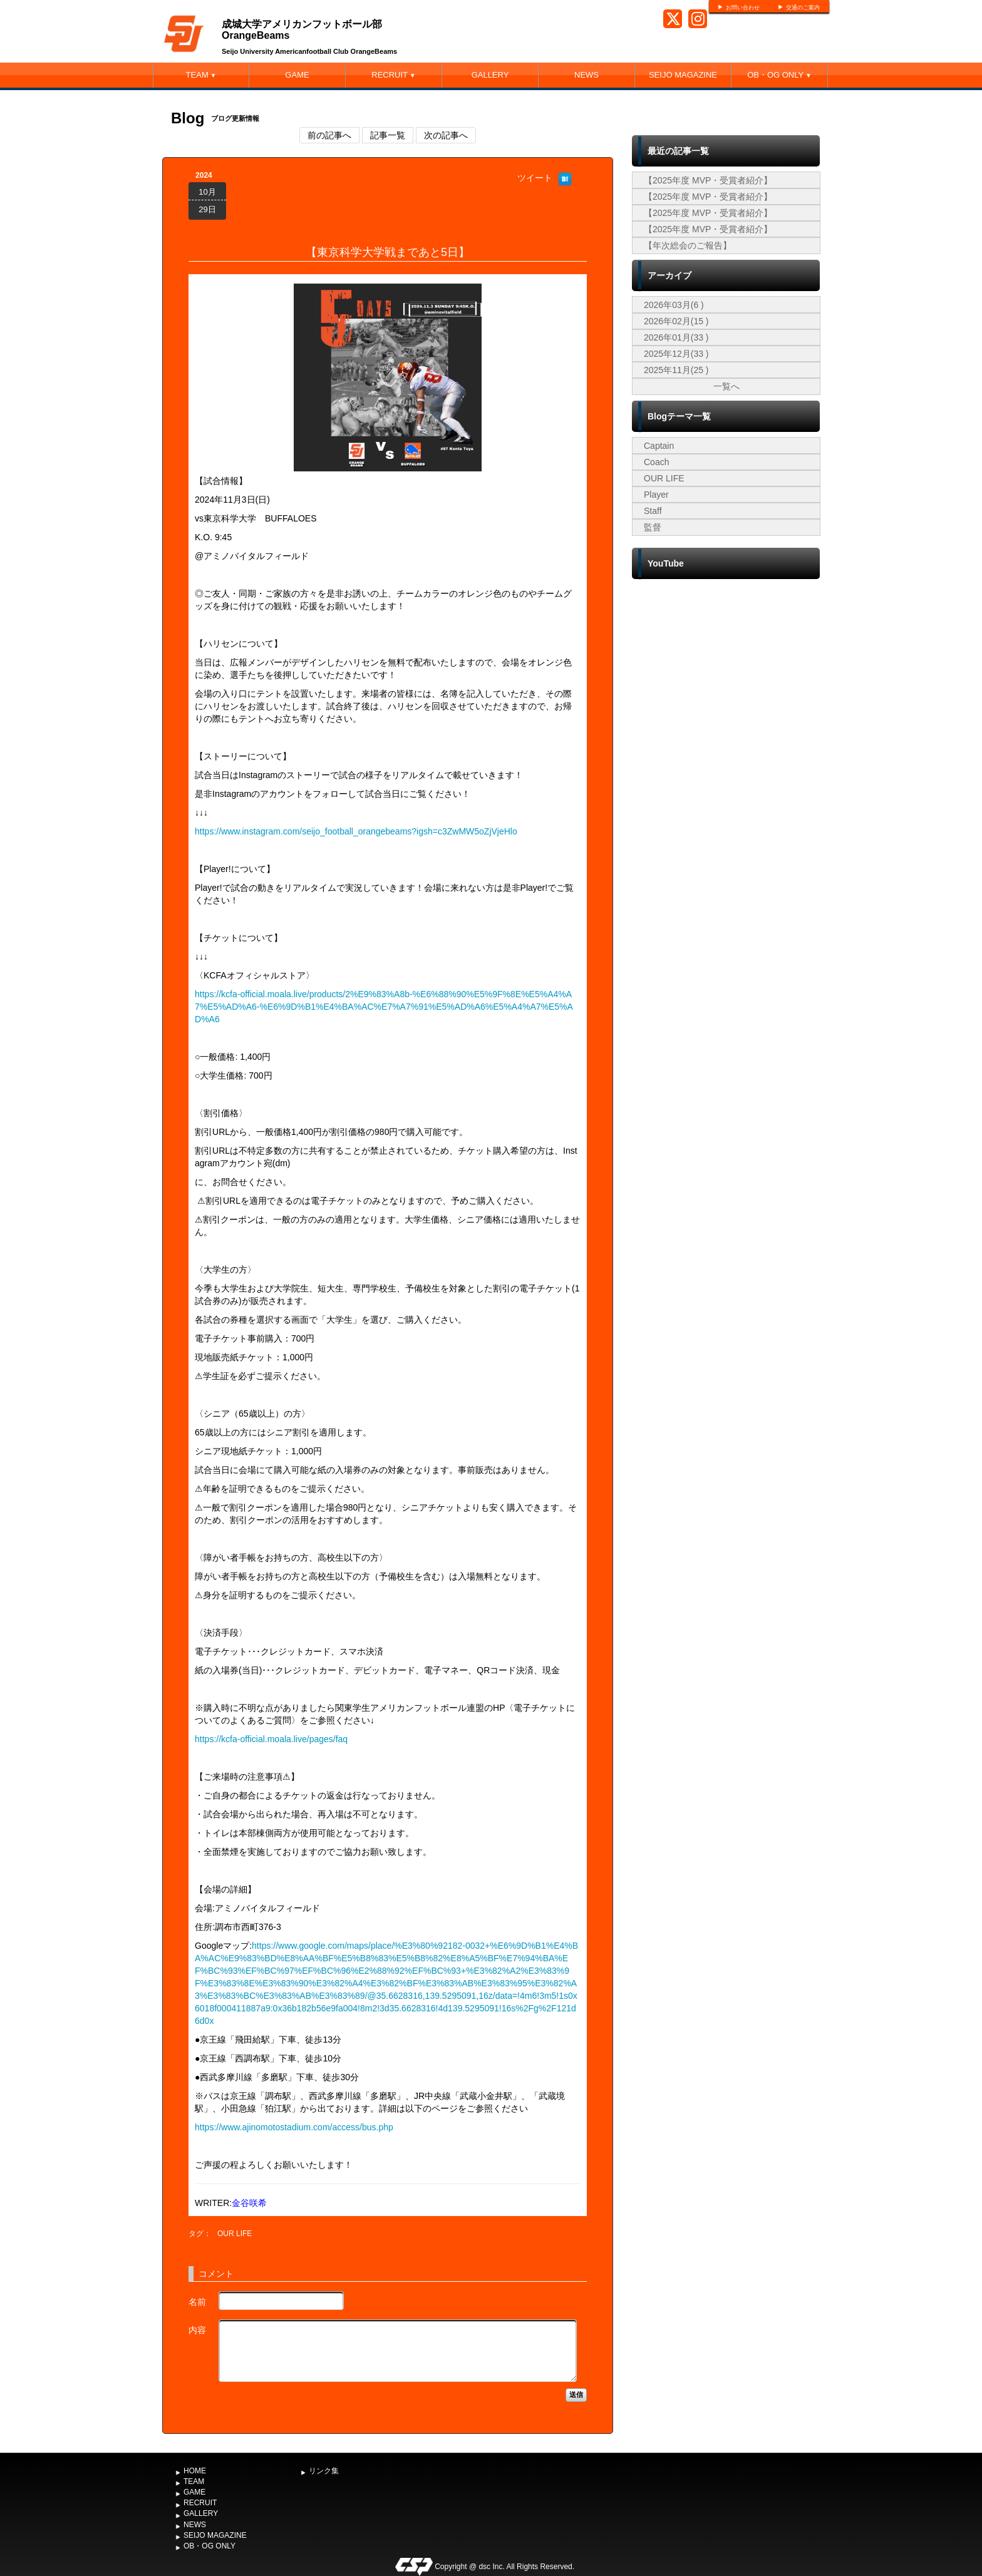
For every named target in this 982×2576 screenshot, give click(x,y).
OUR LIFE (234, 2233)
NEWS (586, 75)
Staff (653, 511)
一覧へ (726, 386)
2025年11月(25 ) (676, 370)
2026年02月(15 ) (676, 321)
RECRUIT (393, 75)
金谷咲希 (249, 2203)
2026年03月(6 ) (674, 305)
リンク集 (324, 2470)
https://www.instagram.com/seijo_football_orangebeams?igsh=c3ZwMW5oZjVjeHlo (356, 831)
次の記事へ (446, 135)
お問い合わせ (743, 7)
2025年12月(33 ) (676, 354)
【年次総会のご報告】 (687, 245)
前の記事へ (329, 135)
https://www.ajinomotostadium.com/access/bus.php (294, 2127)
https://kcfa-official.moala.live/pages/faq (271, 1739)
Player (656, 495)
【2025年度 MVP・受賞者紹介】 (708, 180)
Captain (659, 446)
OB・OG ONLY (779, 75)
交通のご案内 (803, 7)
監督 (652, 527)
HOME (194, 2470)
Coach (656, 462)
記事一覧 (387, 135)
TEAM (201, 75)
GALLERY (490, 75)
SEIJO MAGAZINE (683, 75)
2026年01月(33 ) (676, 337)
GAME (297, 75)
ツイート (534, 178)
